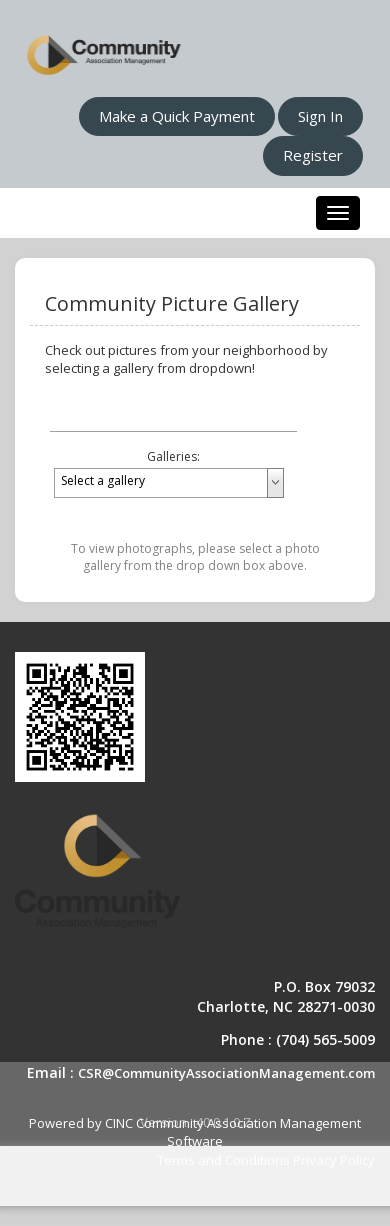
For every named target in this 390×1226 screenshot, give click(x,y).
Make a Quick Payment (177, 116)
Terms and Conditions (223, 1160)
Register (313, 155)
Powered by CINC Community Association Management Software (195, 1132)
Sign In (320, 116)
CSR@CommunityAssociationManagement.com (226, 1073)
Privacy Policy (334, 1160)
